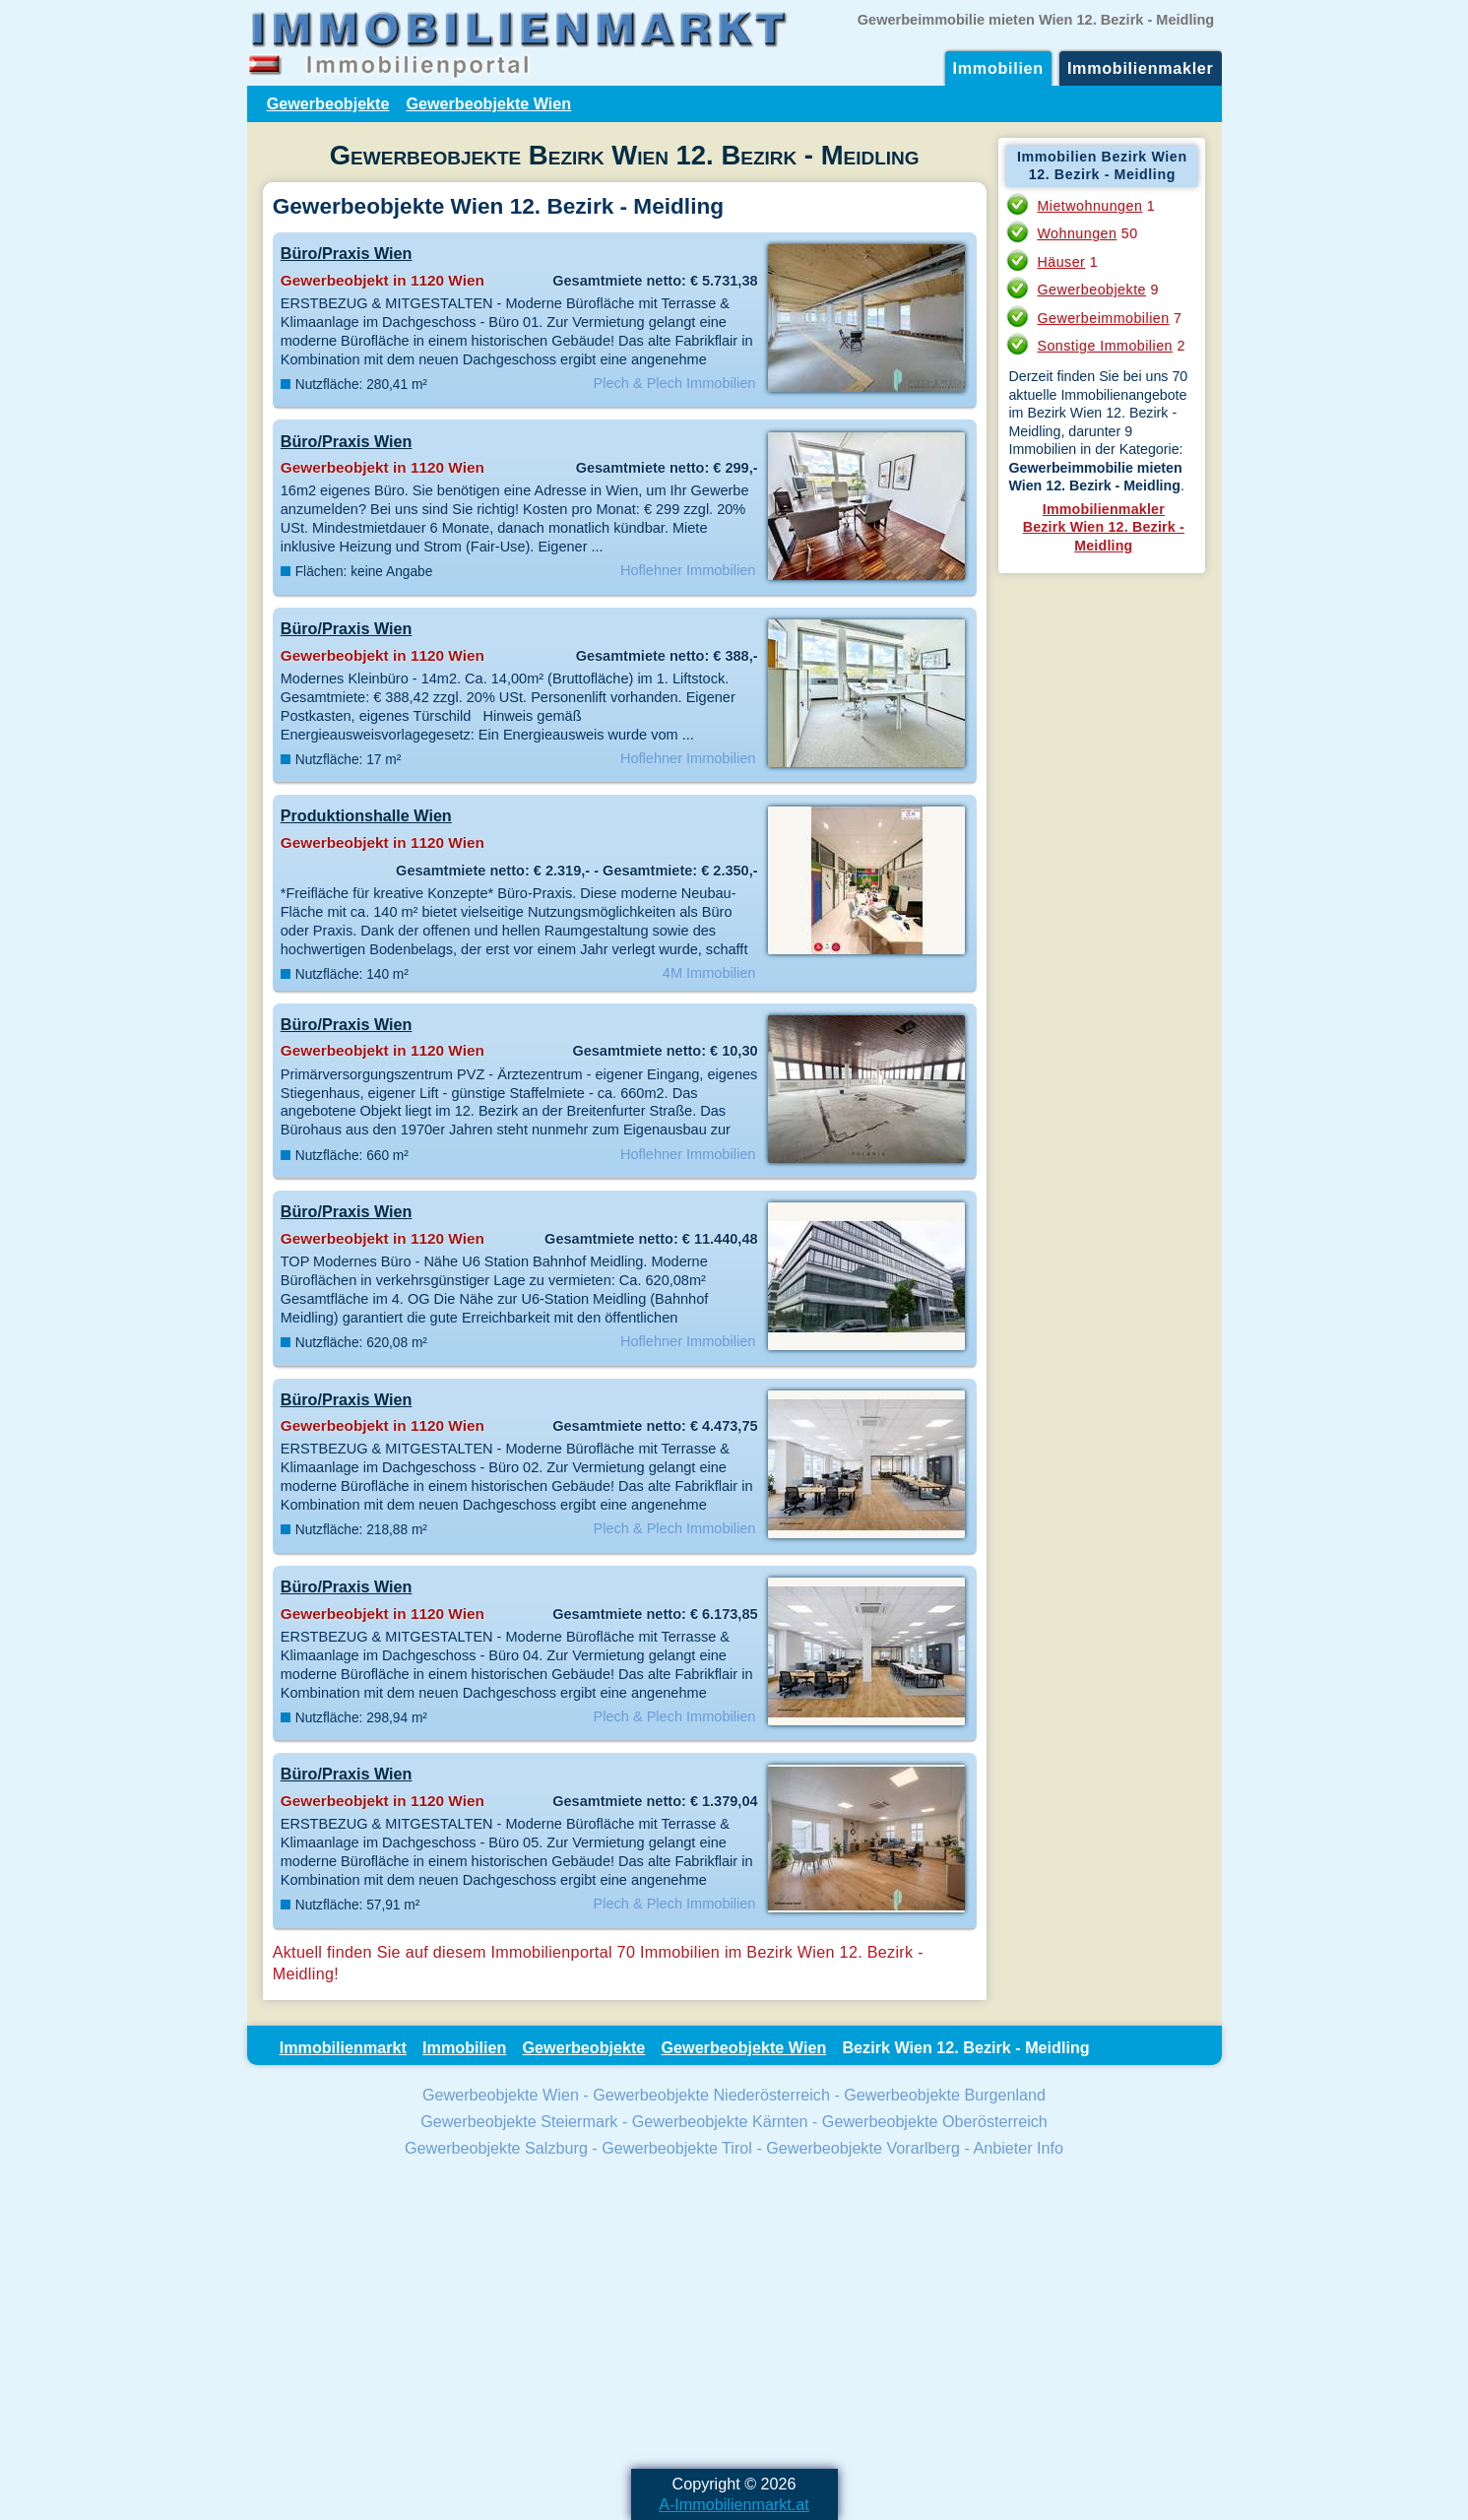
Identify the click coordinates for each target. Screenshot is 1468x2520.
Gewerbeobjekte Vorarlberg (863, 2148)
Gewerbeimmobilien (1103, 318)
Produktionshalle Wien (366, 815)
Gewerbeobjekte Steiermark (518, 2121)
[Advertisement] (734, 2316)
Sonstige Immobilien (1105, 346)
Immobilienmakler (1140, 68)
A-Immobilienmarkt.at (734, 2504)
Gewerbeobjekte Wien (488, 103)
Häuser (1061, 262)
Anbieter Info (1018, 2148)
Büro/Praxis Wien (347, 253)
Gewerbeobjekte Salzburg (496, 2148)
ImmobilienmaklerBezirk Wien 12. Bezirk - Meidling (1103, 527)
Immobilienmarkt (343, 2047)
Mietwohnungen (1089, 206)
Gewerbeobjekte (328, 103)
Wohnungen (1077, 233)
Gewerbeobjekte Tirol (677, 2148)
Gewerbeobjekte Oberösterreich (935, 2121)
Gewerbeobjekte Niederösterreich (711, 2094)
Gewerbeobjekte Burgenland (945, 2094)
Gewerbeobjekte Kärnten (720, 2121)
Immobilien (998, 68)
